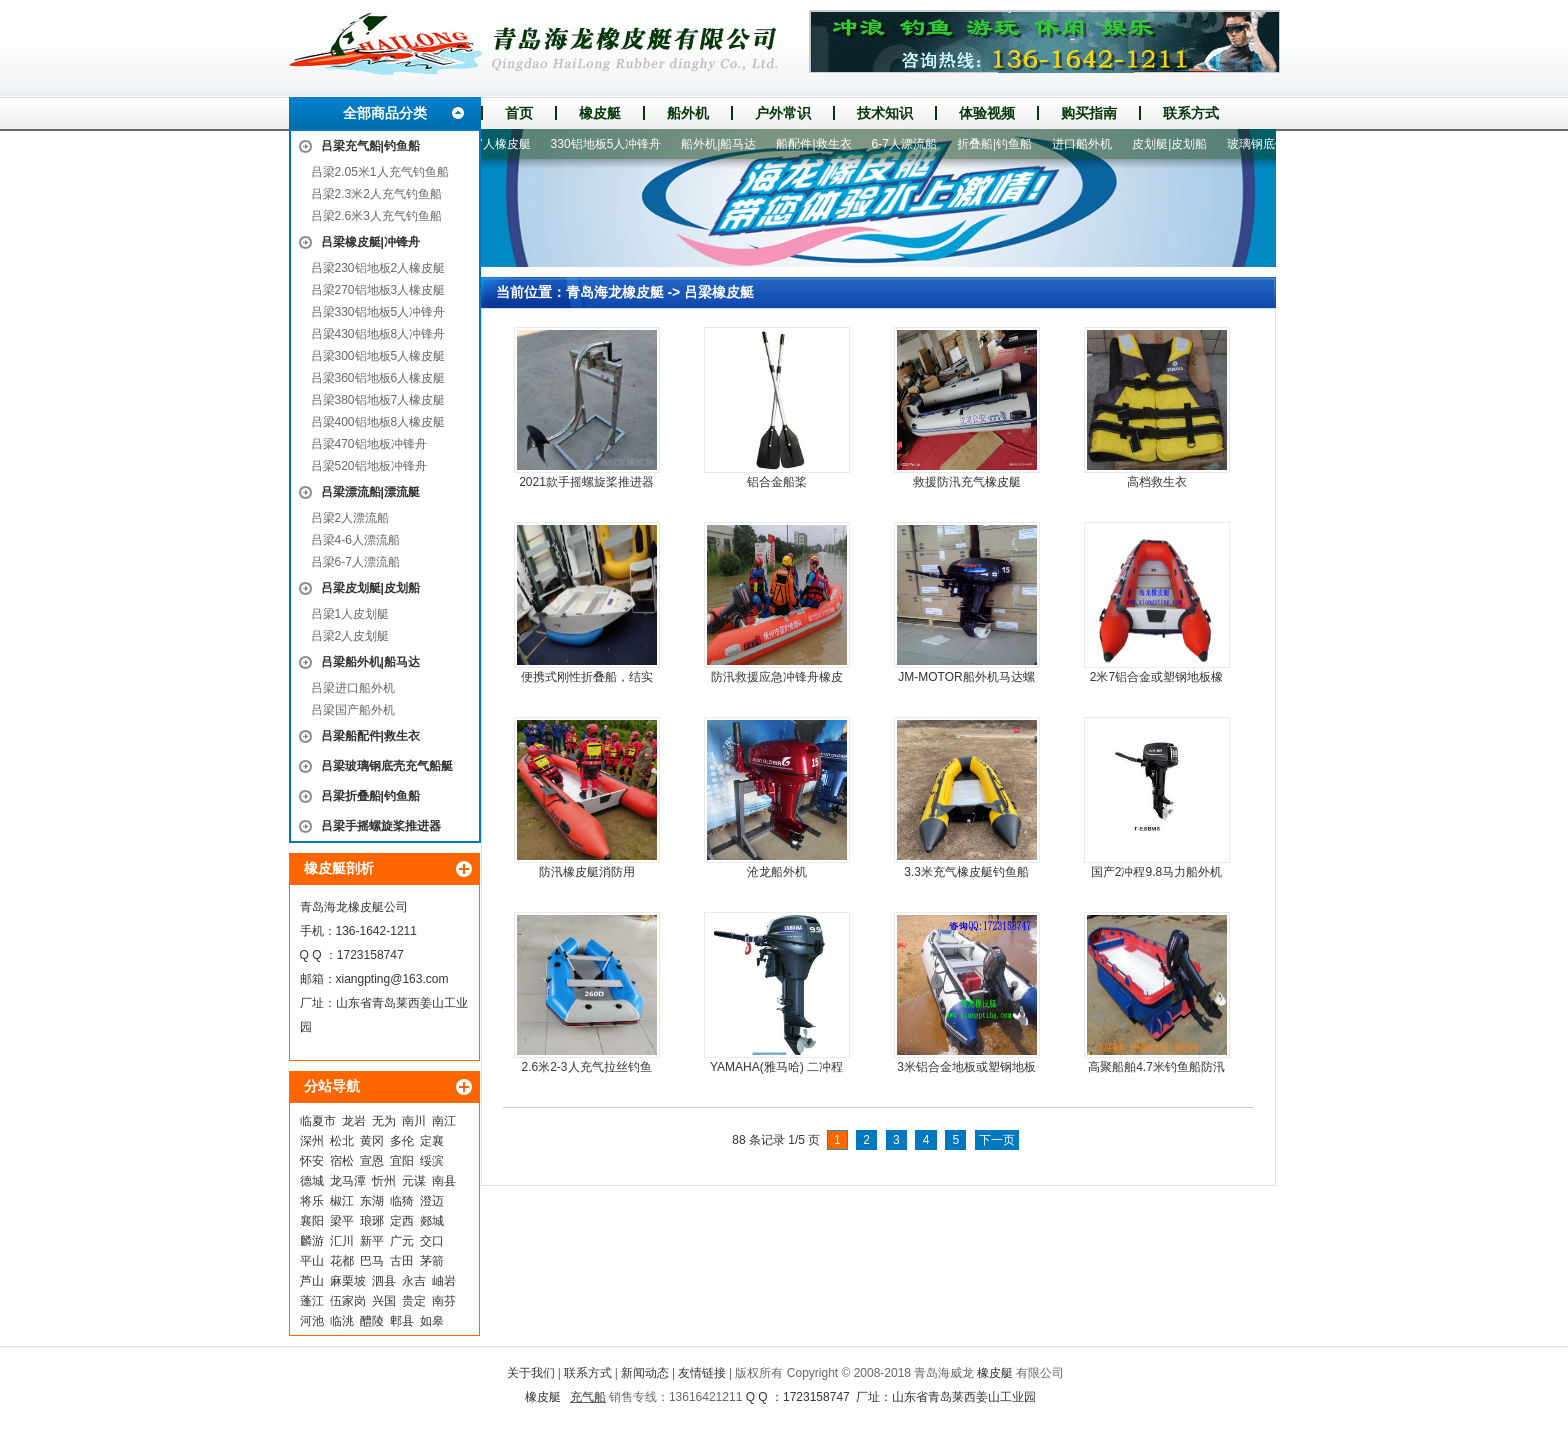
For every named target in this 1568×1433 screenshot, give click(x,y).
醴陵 (372, 1321)
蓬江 (312, 1301)
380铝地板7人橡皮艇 (482, 144)
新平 (372, 1241)
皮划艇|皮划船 (1176, 144)
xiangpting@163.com (392, 979)
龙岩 (354, 1121)
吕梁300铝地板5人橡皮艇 (378, 356)
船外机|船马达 (725, 144)
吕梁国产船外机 (353, 710)
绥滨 (432, 1161)
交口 (432, 1241)
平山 (312, 1261)
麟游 (312, 1241)
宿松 (342, 1161)
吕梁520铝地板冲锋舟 (369, 466)
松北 (342, 1141)
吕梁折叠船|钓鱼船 (370, 796)
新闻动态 (645, 1373)
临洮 (342, 1321)
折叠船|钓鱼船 (1001, 144)
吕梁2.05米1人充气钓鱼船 (380, 172)
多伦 (402, 1141)
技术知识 (885, 113)
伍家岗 (348, 1301)
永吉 (414, 1281)
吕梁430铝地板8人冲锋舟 (378, 334)
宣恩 (372, 1161)
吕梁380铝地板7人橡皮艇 (378, 400)
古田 (402, 1261)
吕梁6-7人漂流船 (355, 562)
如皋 (432, 1321)
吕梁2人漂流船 (350, 518)
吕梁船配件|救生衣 (370, 736)
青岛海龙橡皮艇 (615, 292)
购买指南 (1089, 113)
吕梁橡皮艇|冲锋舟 (370, 242)
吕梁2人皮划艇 (350, 636)
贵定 (414, 1301)
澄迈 (432, 1201)
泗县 (384, 1281)
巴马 (372, 1261)
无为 (384, 1121)
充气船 (588, 1397)
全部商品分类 (385, 113)
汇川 (342, 1241)
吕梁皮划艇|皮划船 (370, 588)
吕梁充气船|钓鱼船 (370, 146)
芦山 (312, 1281)
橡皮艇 (600, 113)
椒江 (342, 1201)
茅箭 (432, 1261)
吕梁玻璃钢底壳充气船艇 (387, 766)
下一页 (997, 1140)
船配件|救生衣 (820, 144)
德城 (312, 1181)
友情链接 (702, 1373)
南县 (444, 1181)
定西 (402, 1221)
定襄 (432, 1141)
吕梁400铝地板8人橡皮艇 (378, 422)
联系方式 (1191, 113)
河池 (312, 1321)
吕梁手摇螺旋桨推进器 (381, 826)
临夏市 (318, 1121)
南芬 (444, 1301)
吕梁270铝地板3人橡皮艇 (378, 290)
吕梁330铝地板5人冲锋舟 (378, 312)
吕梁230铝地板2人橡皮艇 (378, 268)
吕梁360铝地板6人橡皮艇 (378, 378)
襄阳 (312, 1221)
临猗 (402, 1201)
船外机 (688, 113)
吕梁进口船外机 (353, 688)
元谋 (414, 1181)
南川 (414, 1121)
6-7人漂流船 (911, 144)
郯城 (432, 1221)
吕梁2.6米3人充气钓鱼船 (376, 216)
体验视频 (987, 113)
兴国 (384, 1301)
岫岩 (444, 1281)
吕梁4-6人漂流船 (355, 540)
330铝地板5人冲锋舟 (613, 144)
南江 (444, 1121)
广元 (402, 1241)
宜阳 (402, 1161)
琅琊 (372, 1221)
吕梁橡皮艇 (719, 292)
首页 (519, 113)
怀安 (312, 1161)
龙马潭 (348, 1181)
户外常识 (783, 113)
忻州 (384, 1181)
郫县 (402, 1321)
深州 (312, 1141)
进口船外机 (1089, 144)
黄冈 (372, 1141)
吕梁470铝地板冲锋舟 (369, 444)
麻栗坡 (348, 1281)
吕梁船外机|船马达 (370, 662)
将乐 (312, 1201)
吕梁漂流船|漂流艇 (370, 492)
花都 (342, 1261)
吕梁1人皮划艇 (350, 614)
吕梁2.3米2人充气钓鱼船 (376, 194)
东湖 (372, 1201)
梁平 (342, 1221)
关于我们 (531, 1373)
